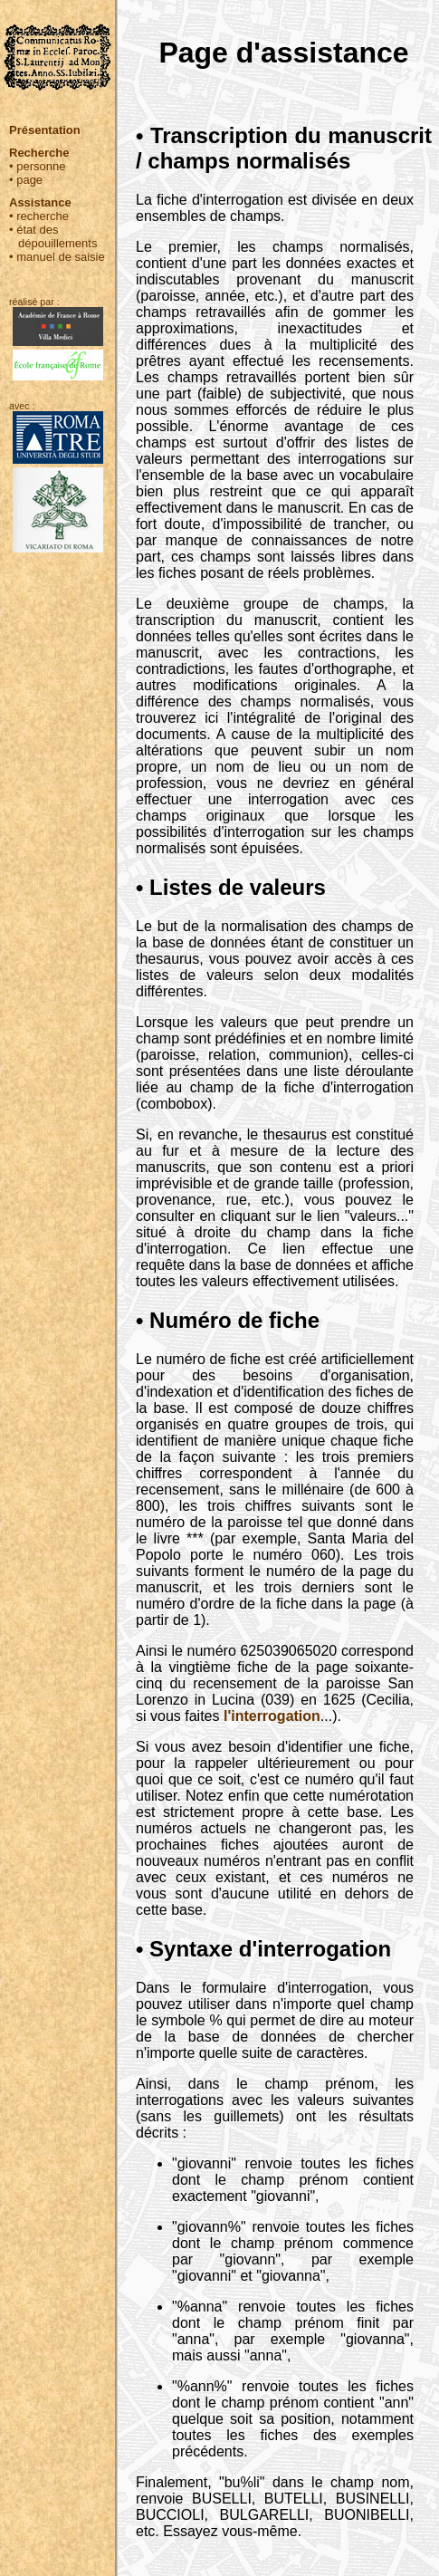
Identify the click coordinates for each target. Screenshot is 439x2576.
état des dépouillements (56, 236)
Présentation (45, 130)
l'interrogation (272, 1716)
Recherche (39, 152)
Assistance (40, 202)
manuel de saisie (60, 257)
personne (40, 166)
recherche (42, 216)
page (29, 180)
